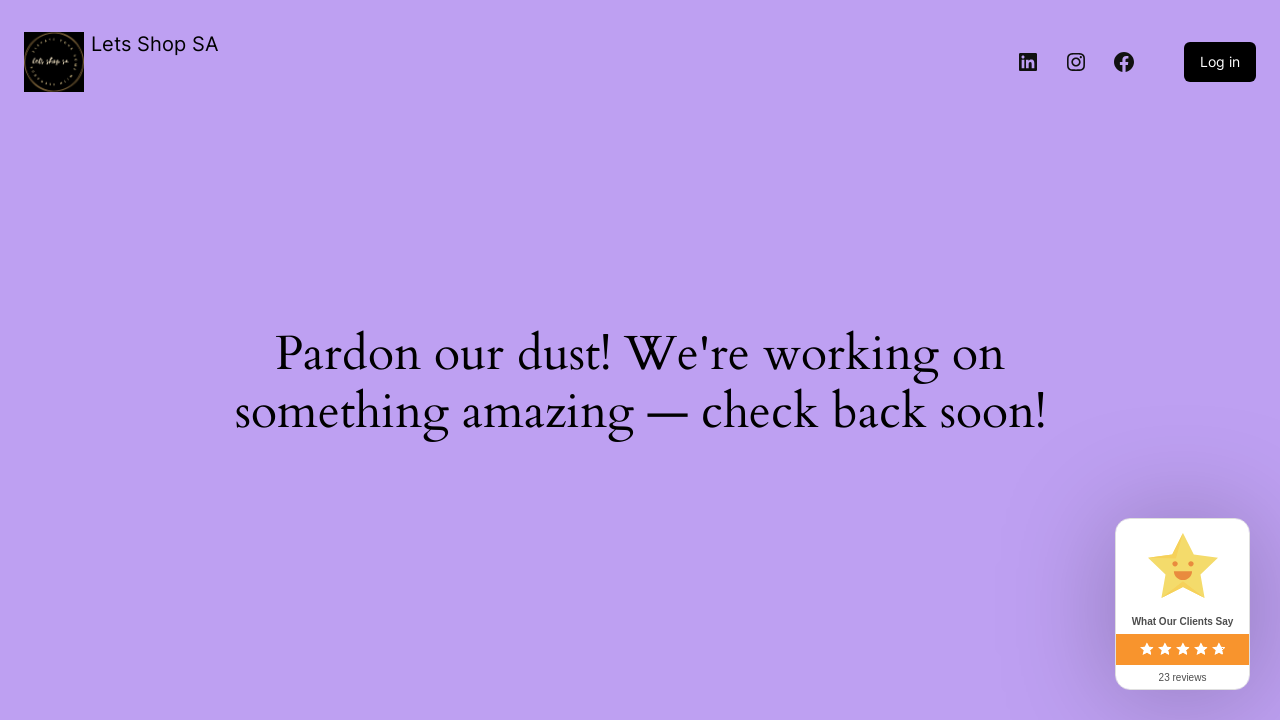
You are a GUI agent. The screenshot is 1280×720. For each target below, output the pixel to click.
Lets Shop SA (155, 44)
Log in (1220, 61)
